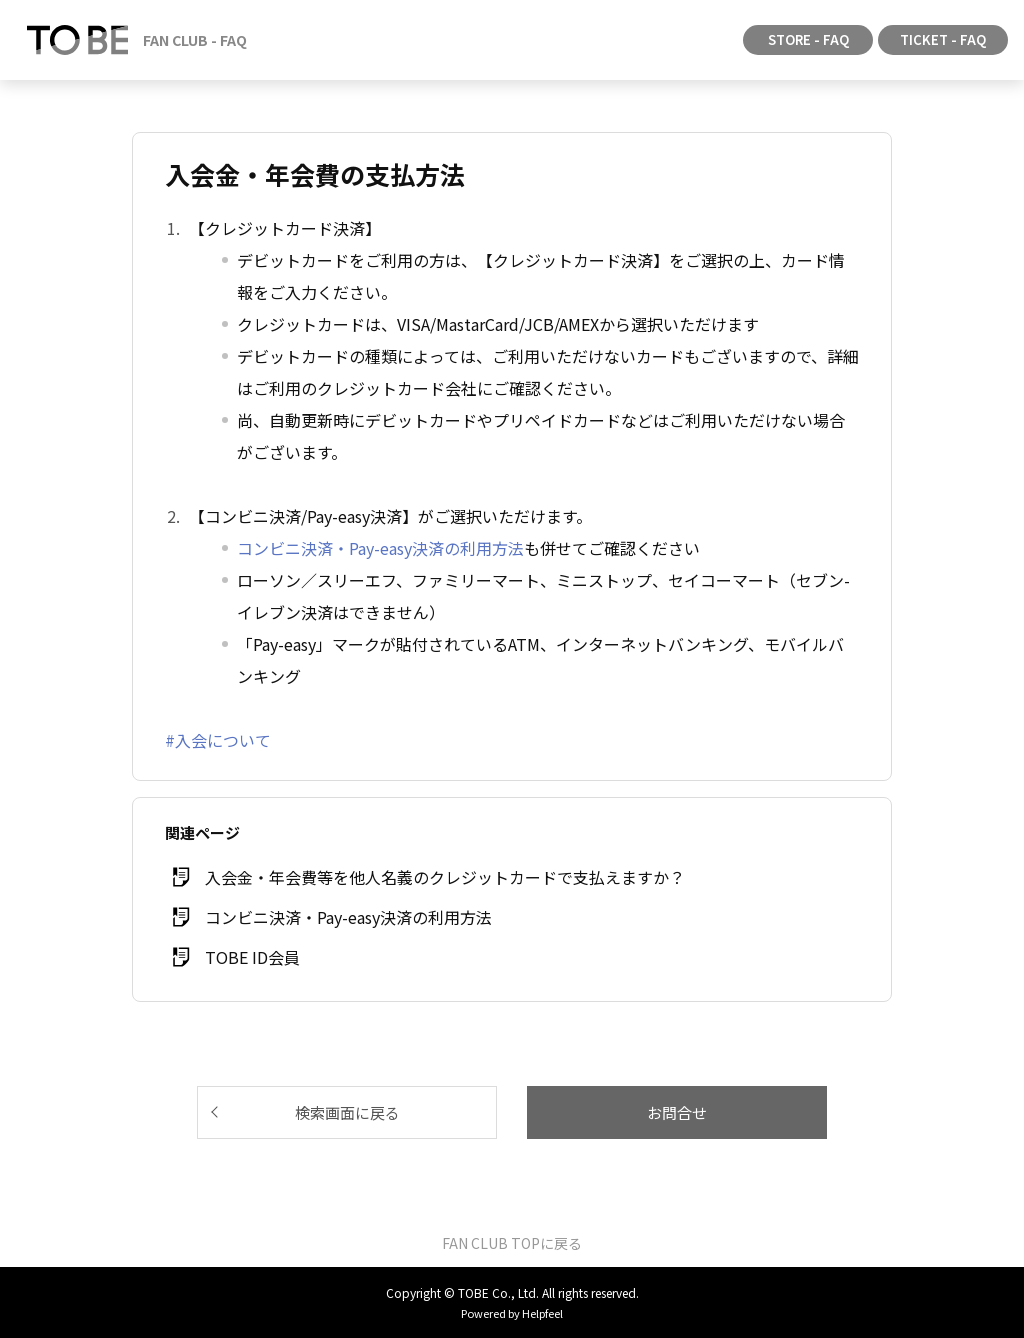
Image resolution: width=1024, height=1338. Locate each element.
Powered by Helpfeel (512, 1313)
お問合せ (677, 1112)
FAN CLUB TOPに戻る (512, 1243)
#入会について (218, 740)
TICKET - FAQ (943, 39)
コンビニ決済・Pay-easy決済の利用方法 (380, 548)
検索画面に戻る (347, 1112)
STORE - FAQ (808, 39)
